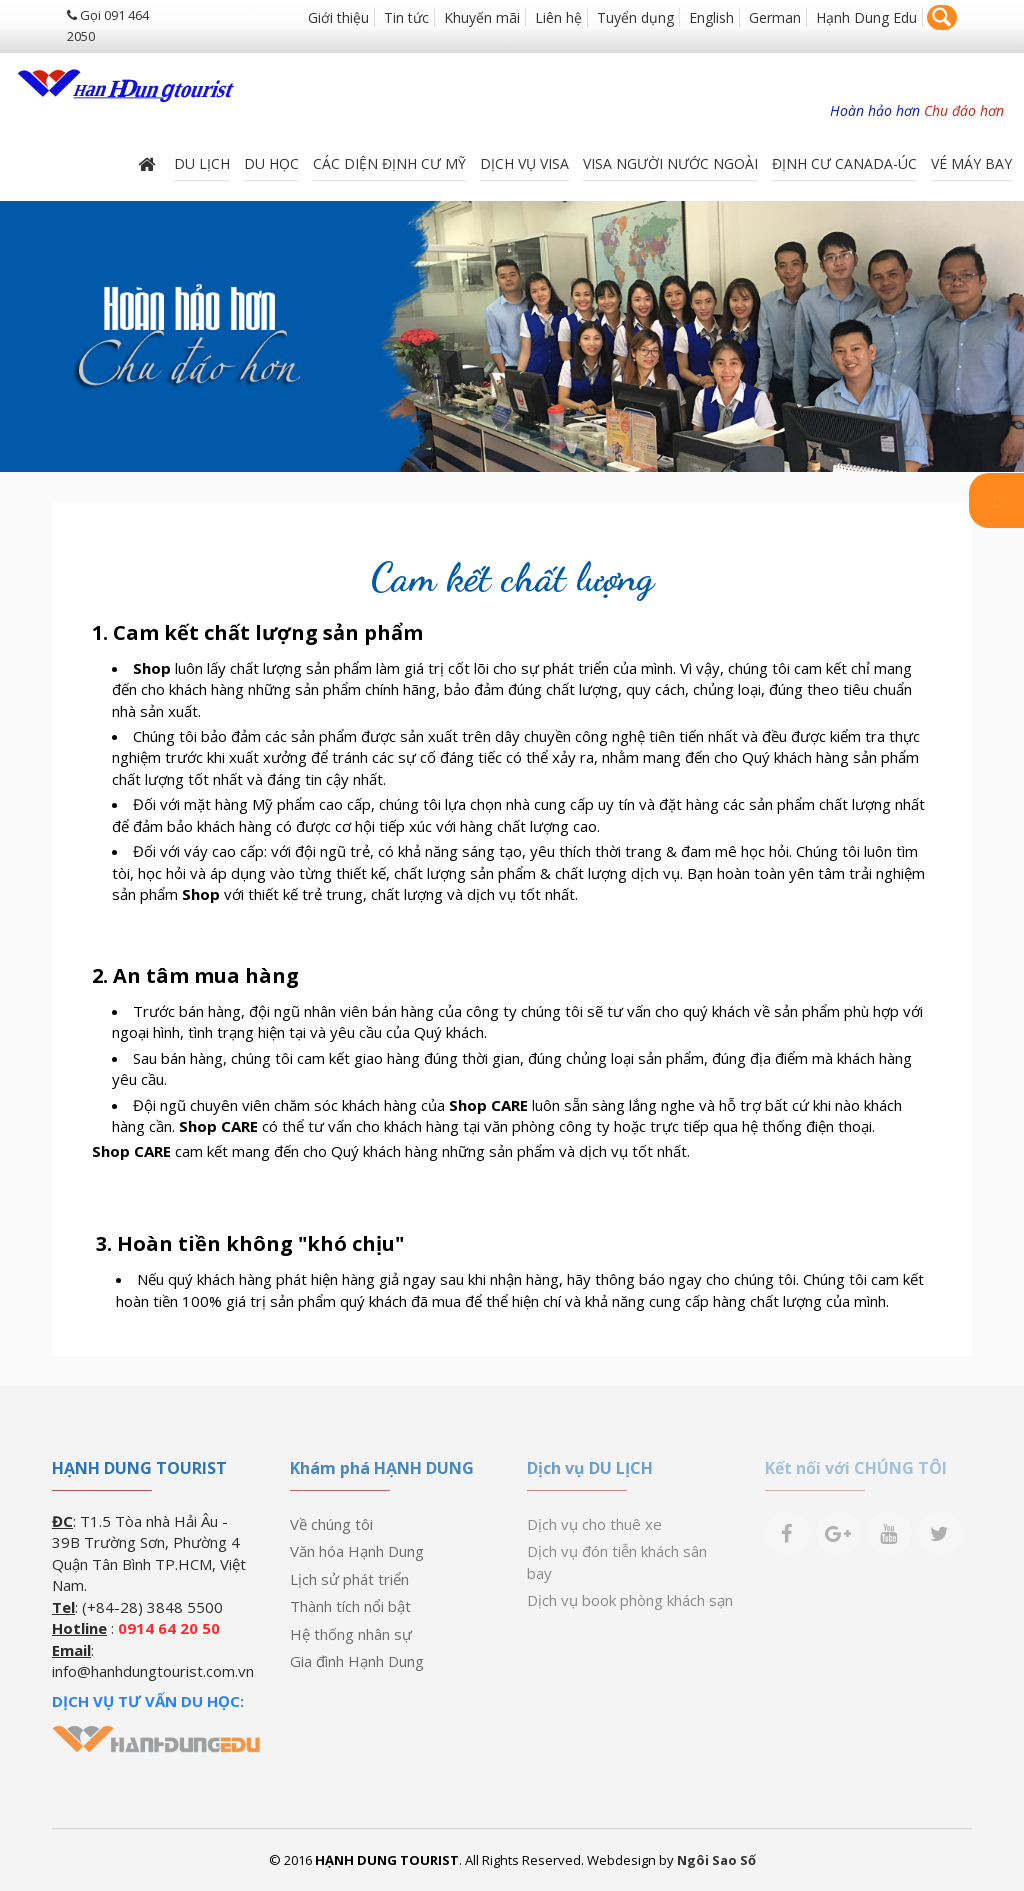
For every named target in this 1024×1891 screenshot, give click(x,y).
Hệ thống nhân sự (351, 1634)
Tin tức (406, 17)
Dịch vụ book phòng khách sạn (630, 1600)
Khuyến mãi (482, 17)
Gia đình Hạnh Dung (357, 1661)
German (775, 17)
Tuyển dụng (635, 17)
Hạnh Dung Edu (866, 17)
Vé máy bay (971, 163)
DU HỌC (271, 163)
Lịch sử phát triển (349, 1579)
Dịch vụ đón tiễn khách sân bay (617, 1561)
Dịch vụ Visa (524, 163)
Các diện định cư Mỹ (389, 163)
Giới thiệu (338, 17)
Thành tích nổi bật (350, 1606)
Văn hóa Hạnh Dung (357, 1551)
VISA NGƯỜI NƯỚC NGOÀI (670, 163)
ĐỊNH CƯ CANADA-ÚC (844, 163)
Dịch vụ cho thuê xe (594, 1524)
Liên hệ (558, 17)
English (711, 17)
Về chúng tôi (331, 1524)
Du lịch (202, 163)
